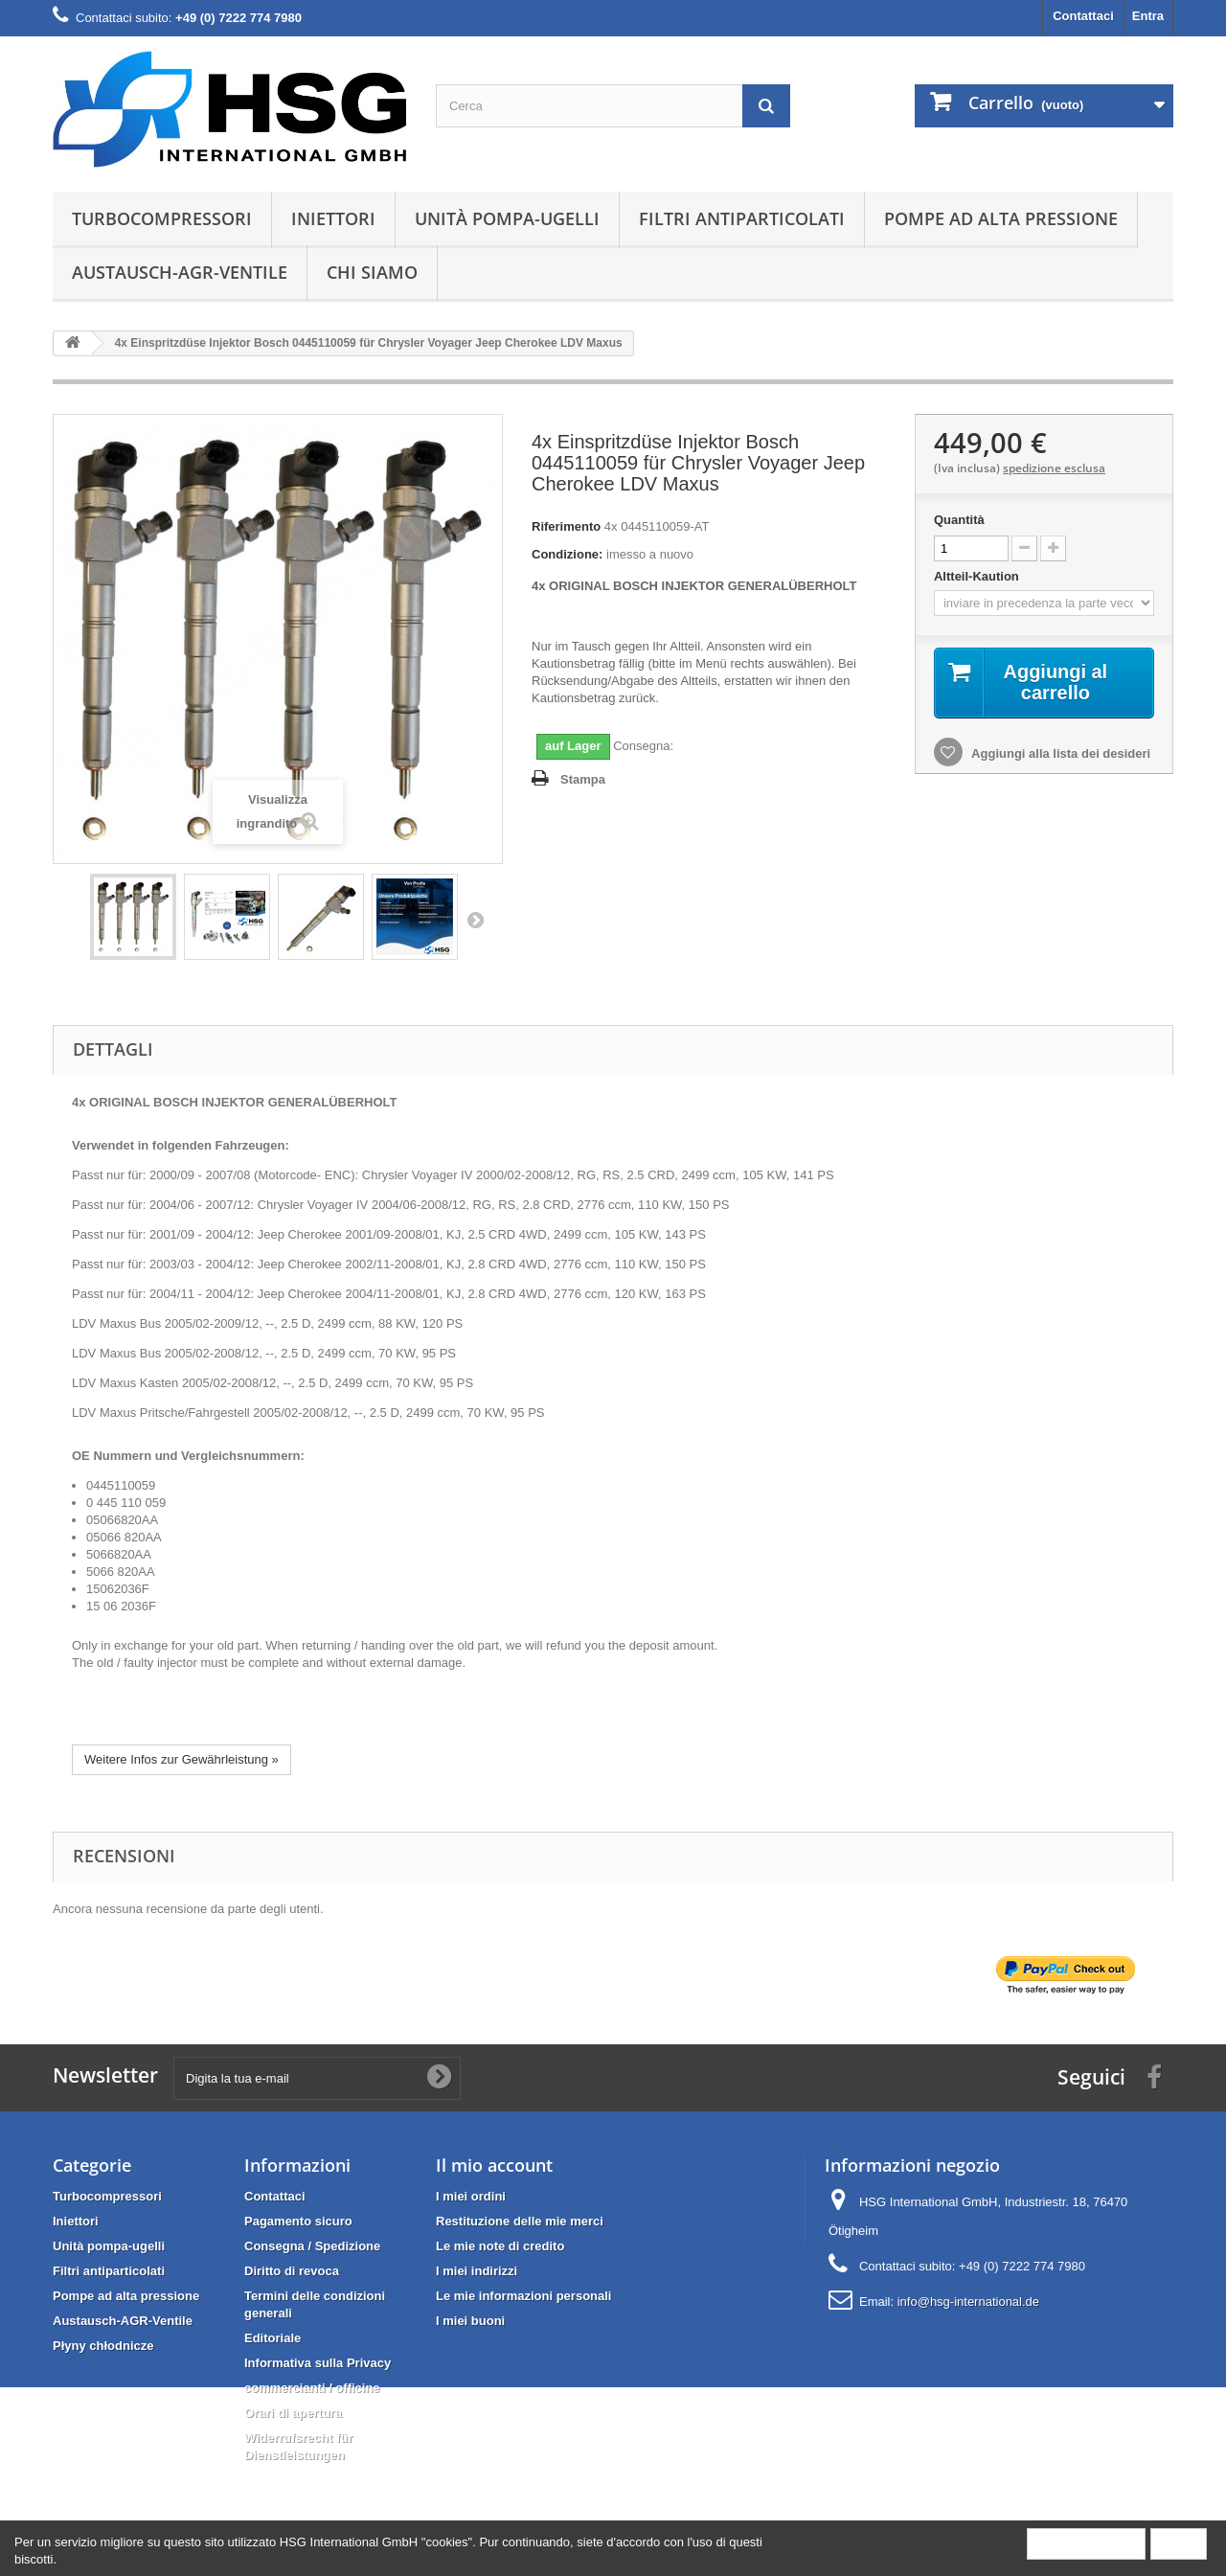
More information (1086, 2543)
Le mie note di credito (500, 2246)
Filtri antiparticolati (742, 218)
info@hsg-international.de (968, 2301)
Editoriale (272, 2338)
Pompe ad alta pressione (1001, 218)
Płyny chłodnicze (103, 2345)
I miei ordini (471, 2196)
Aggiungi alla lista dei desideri (1059, 753)
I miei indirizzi (476, 2271)
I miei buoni (470, 2321)
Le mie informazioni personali (523, 2296)
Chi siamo (372, 272)
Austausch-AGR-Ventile (179, 272)
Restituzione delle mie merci (519, 2221)
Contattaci (1083, 16)
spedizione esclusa (1054, 468)
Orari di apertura (293, 2412)
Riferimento (566, 526)
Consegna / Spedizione (312, 2246)
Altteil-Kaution (978, 576)
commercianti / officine (312, 2388)
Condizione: (567, 554)
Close (1178, 2543)
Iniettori (333, 218)
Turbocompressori (162, 218)
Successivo (475, 919)
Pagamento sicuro (298, 2221)
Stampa (582, 779)
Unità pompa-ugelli (507, 218)
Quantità (959, 520)
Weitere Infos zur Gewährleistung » (181, 1759)
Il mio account (494, 2165)
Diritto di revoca (291, 2271)
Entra (1148, 16)
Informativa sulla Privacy (317, 2363)
